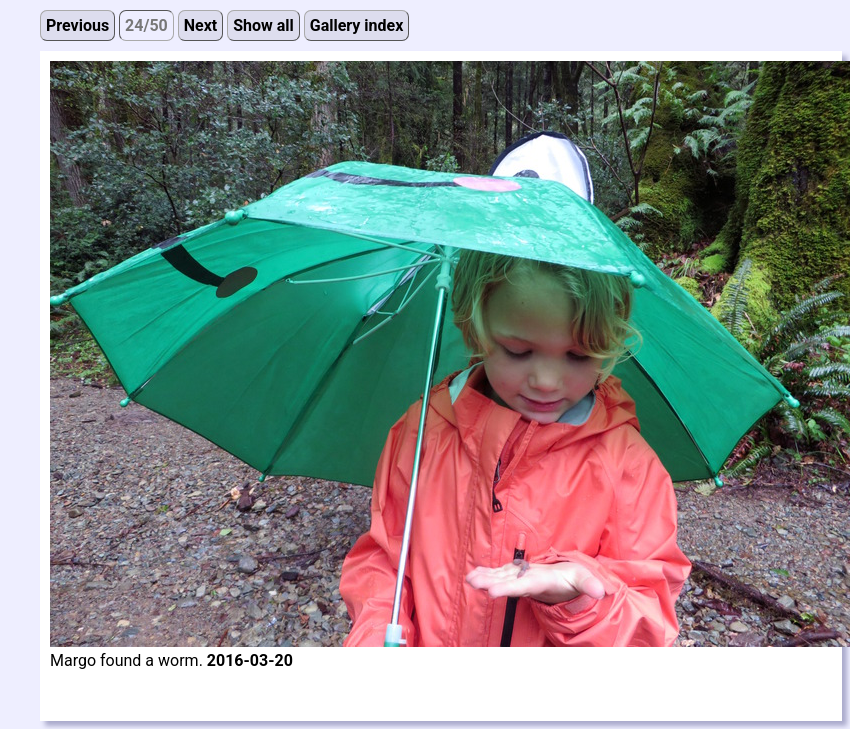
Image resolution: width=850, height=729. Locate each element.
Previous (77, 25)
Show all (263, 25)
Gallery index (357, 25)
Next (200, 25)
